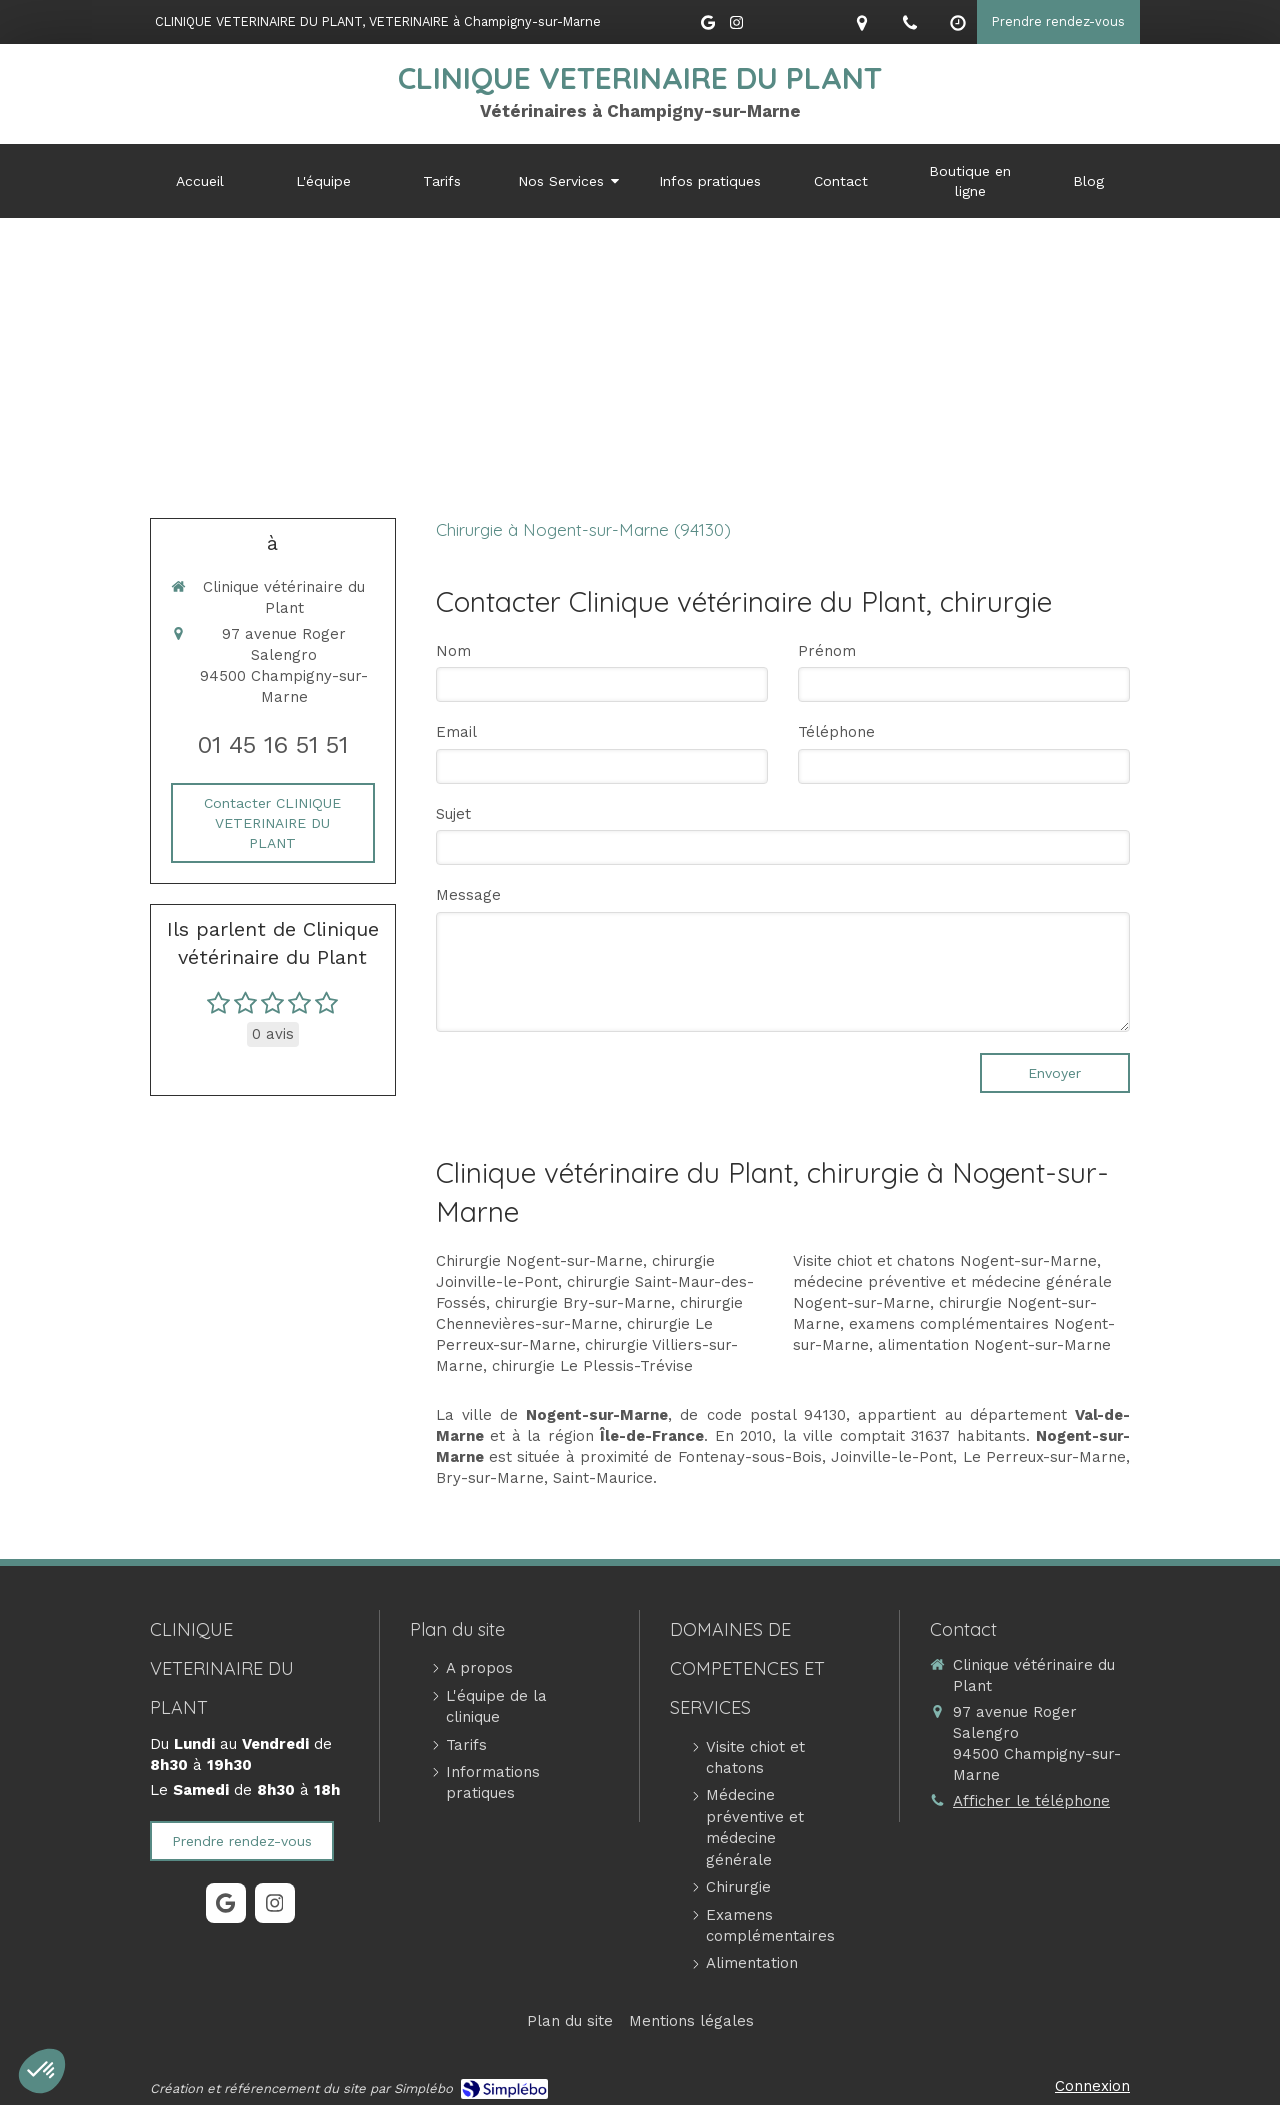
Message (468, 895)
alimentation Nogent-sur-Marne (994, 1345)
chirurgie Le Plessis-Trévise (592, 1366)
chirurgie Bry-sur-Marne (583, 1303)
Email (456, 732)
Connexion (1092, 2086)
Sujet (453, 814)
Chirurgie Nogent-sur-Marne (539, 1261)
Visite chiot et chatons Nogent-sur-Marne (945, 1261)
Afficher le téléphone (1031, 1801)
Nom (453, 651)
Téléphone (836, 732)
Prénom (827, 651)
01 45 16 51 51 (272, 745)
